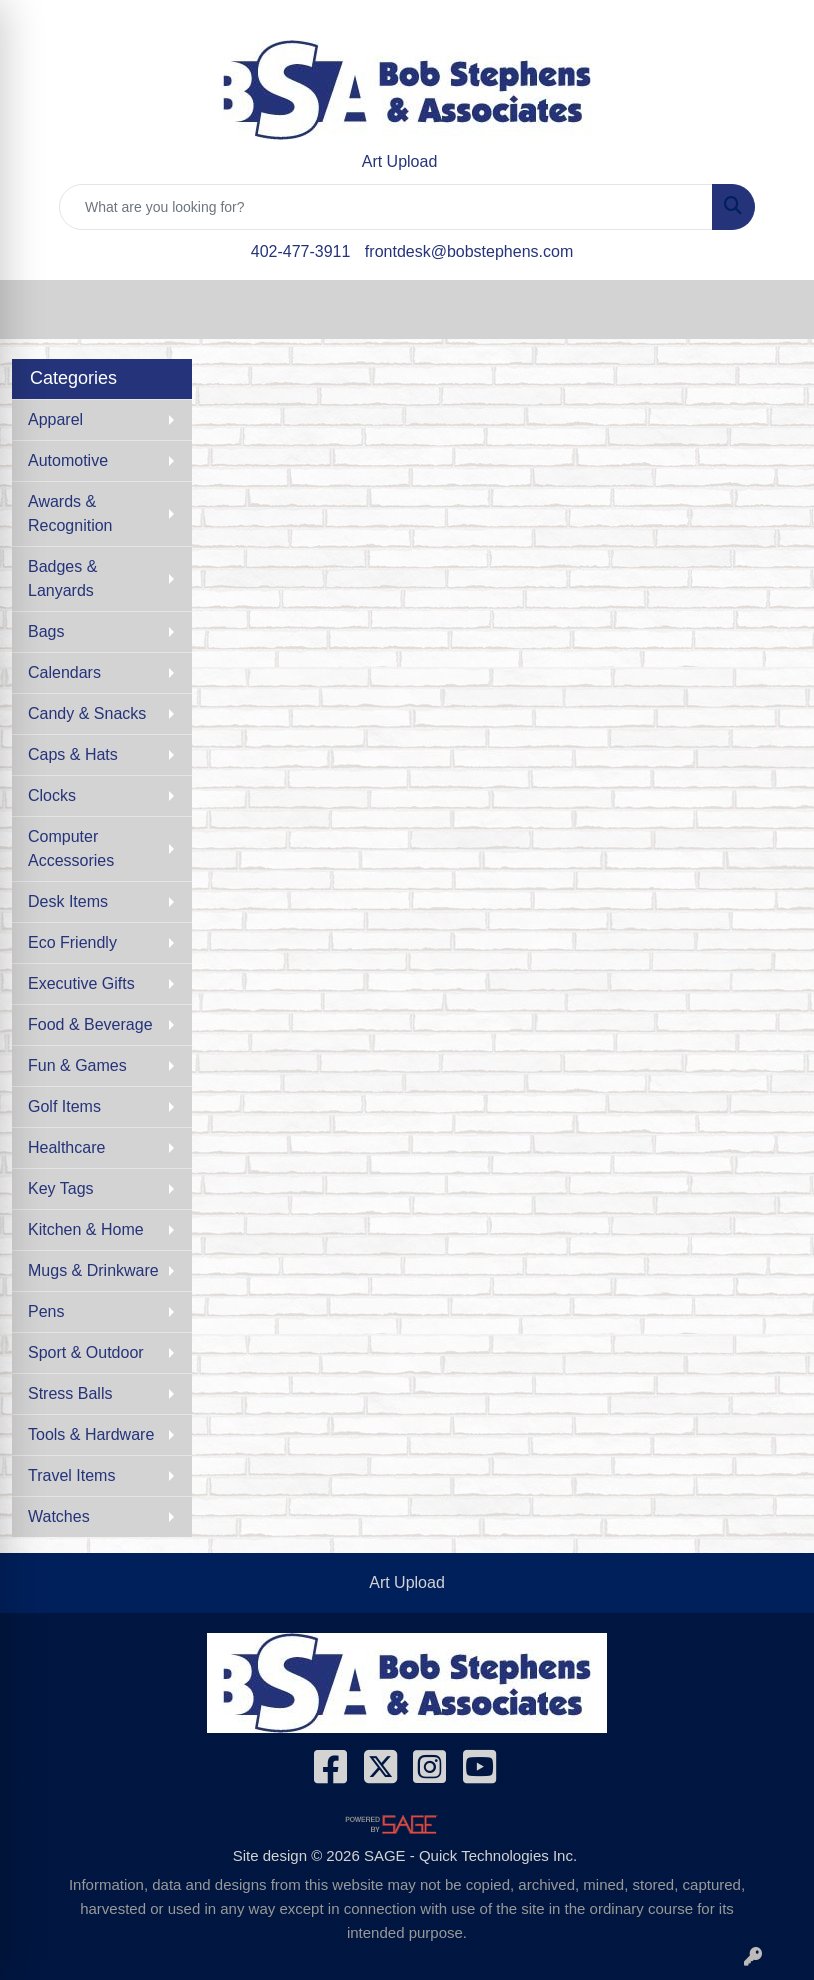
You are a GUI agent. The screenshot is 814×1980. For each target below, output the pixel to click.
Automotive (68, 460)
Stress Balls (70, 1393)
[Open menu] (774, 310)
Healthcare (66, 1147)
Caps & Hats (73, 754)
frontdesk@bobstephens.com (469, 251)
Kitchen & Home (86, 1229)
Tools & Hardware (91, 1434)
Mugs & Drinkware (93, 1270)
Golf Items (64, 1106)
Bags (46, 631)
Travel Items (71, 1475)
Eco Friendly (72, 942)
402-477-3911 (301, 251)
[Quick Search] (386, 207)
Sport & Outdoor (86, 1352)
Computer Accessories (71, 848)
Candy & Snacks (87, 713)
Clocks (52, 795)
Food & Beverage (90, 1024)
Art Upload (407, 1582)
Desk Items (68, 901)
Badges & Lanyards (62, 578)
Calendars (64, 672)
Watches (59, 1516)
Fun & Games (77, 1065)
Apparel (55, 419)
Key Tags (61, 1188)
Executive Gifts (81, 983)
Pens (46, 1311)
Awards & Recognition (70, 513)
